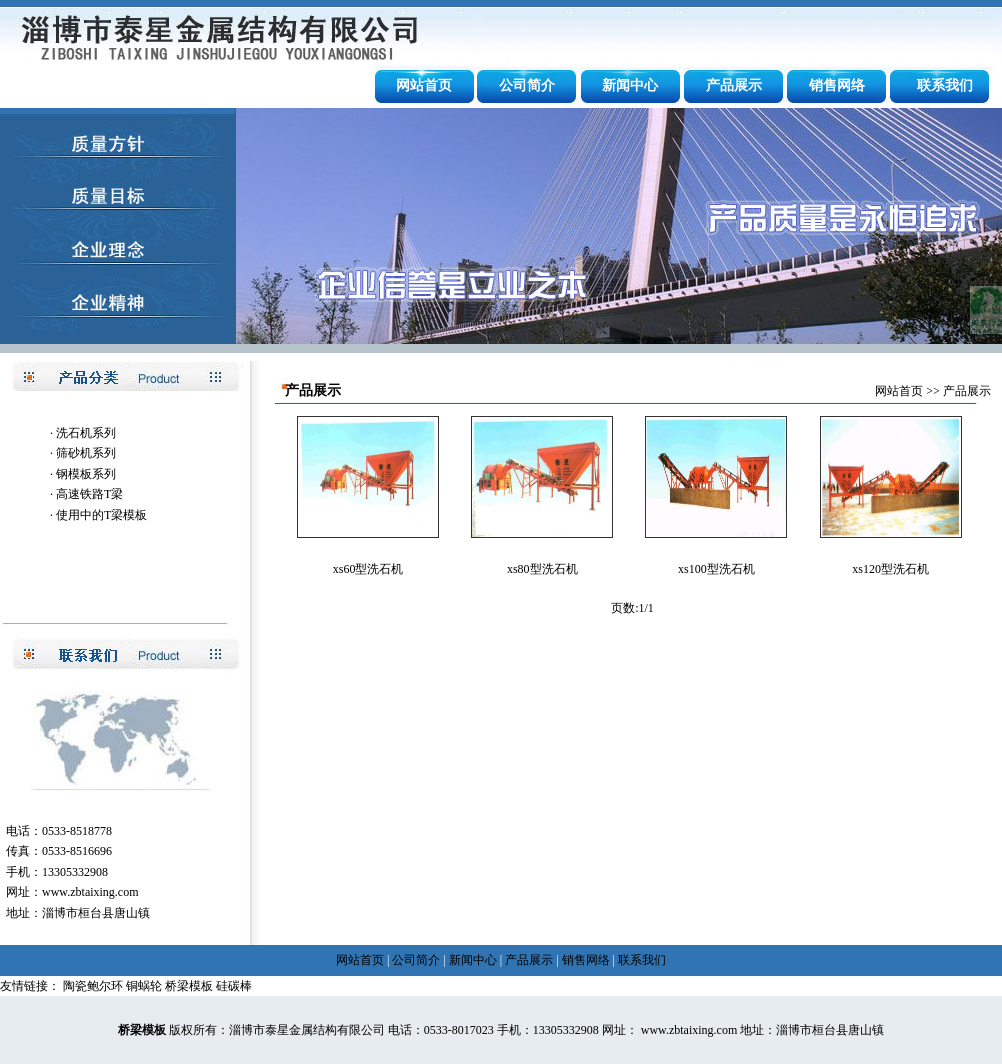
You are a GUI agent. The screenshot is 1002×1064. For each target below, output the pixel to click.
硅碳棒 (234, 986)
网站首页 (424, 85)
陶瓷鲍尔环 (93, 986)
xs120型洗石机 (890, 569)
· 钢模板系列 (83, 474)
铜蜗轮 (144, 986)
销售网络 (837, 85)
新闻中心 (630, 85)
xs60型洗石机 (368, 569)
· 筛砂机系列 (83, 453)
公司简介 (527, 85)
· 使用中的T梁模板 (98, 515)
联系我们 (945, 85)
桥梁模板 (189, 986)
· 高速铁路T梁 (86, 494)
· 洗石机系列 (83, 433)
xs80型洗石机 (542, 569)
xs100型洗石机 (716, 569)
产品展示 (734, 85)
